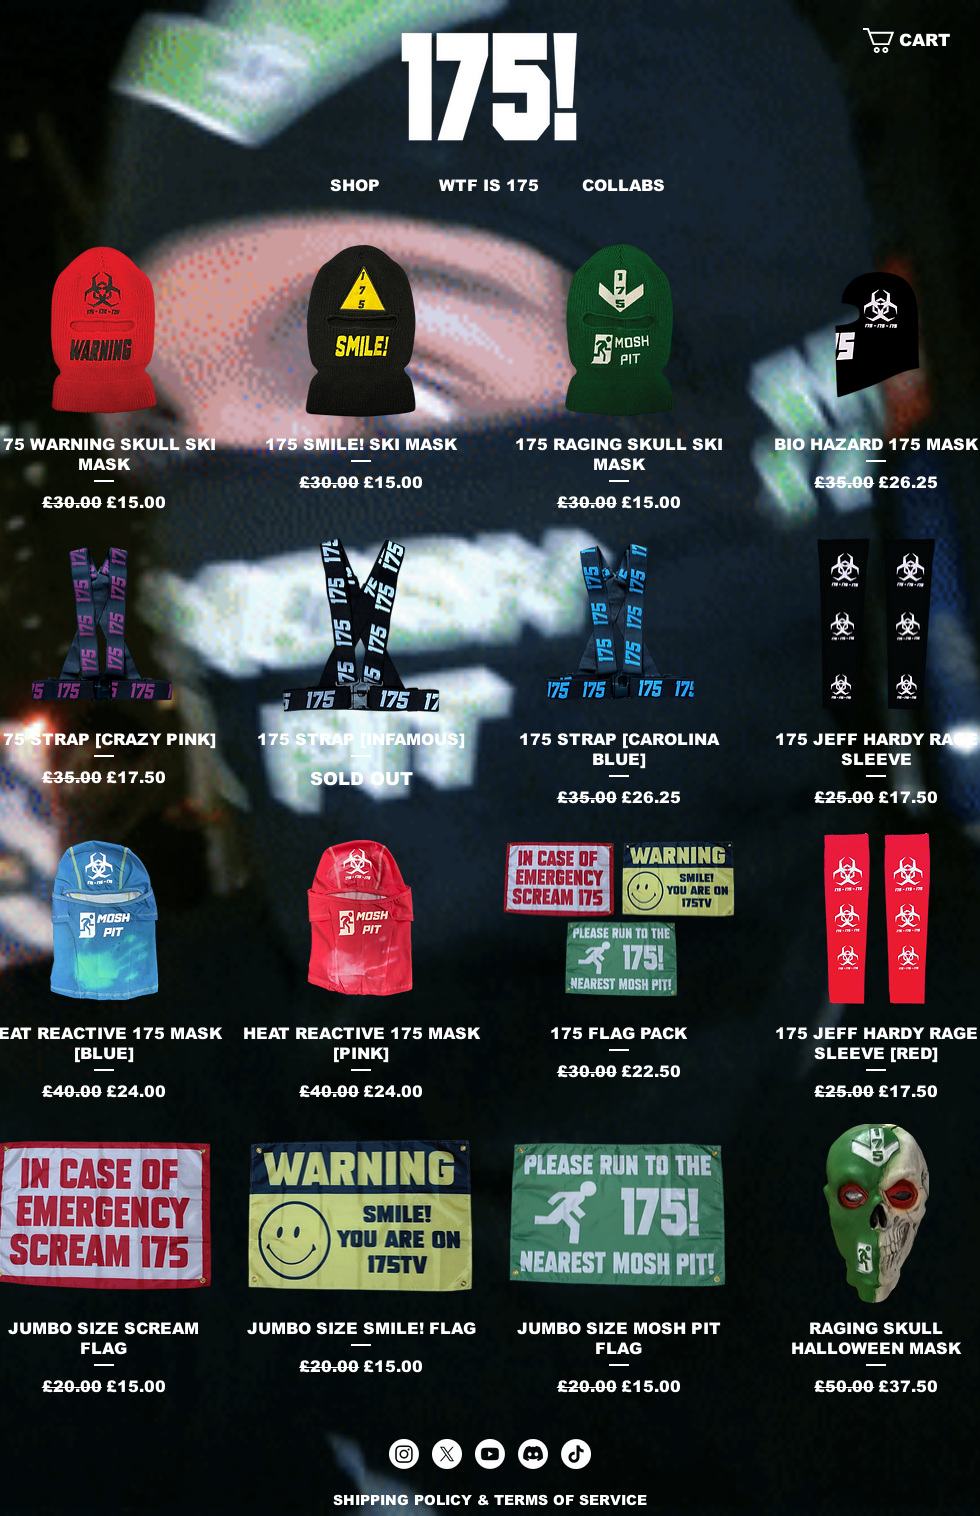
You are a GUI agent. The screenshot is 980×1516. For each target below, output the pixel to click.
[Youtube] (490, 1454)
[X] (447, 1454)
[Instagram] (404, 1454)
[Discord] (533, 1454)
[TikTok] (576, 1454)
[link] (921, 40)
